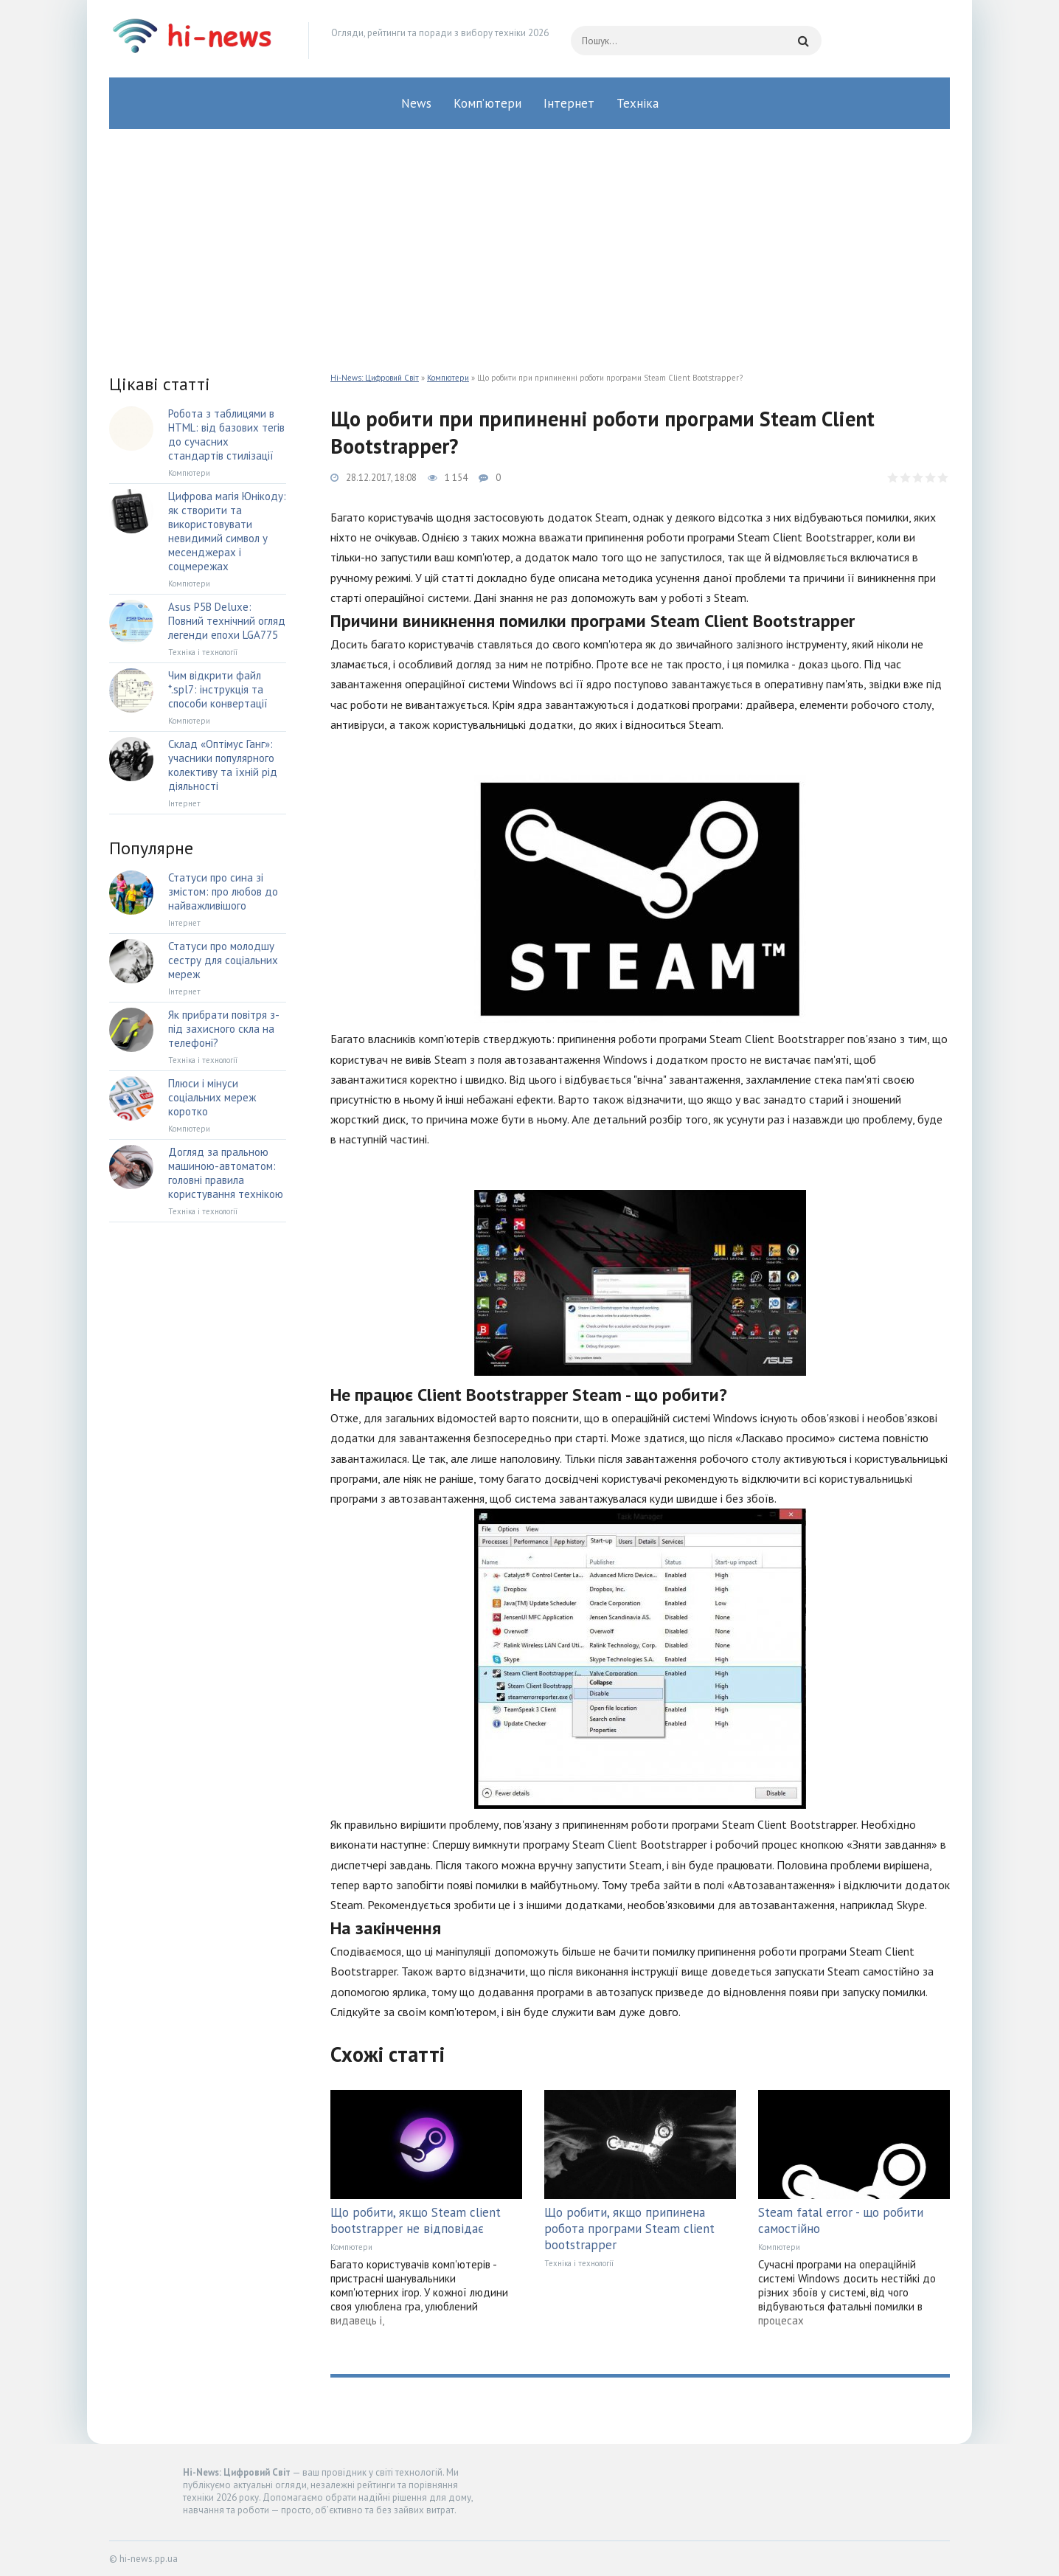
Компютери (448, 378)
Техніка (638, 103)
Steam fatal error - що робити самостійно (840, 2220)
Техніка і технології (579, 2263)
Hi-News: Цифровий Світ (374, 378)
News (416, 103)
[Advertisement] (529, 239)
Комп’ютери (487, 103)
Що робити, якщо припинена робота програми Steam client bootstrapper (629, 2228)
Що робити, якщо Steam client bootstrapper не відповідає (415, 2220)
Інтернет (569, 103)
